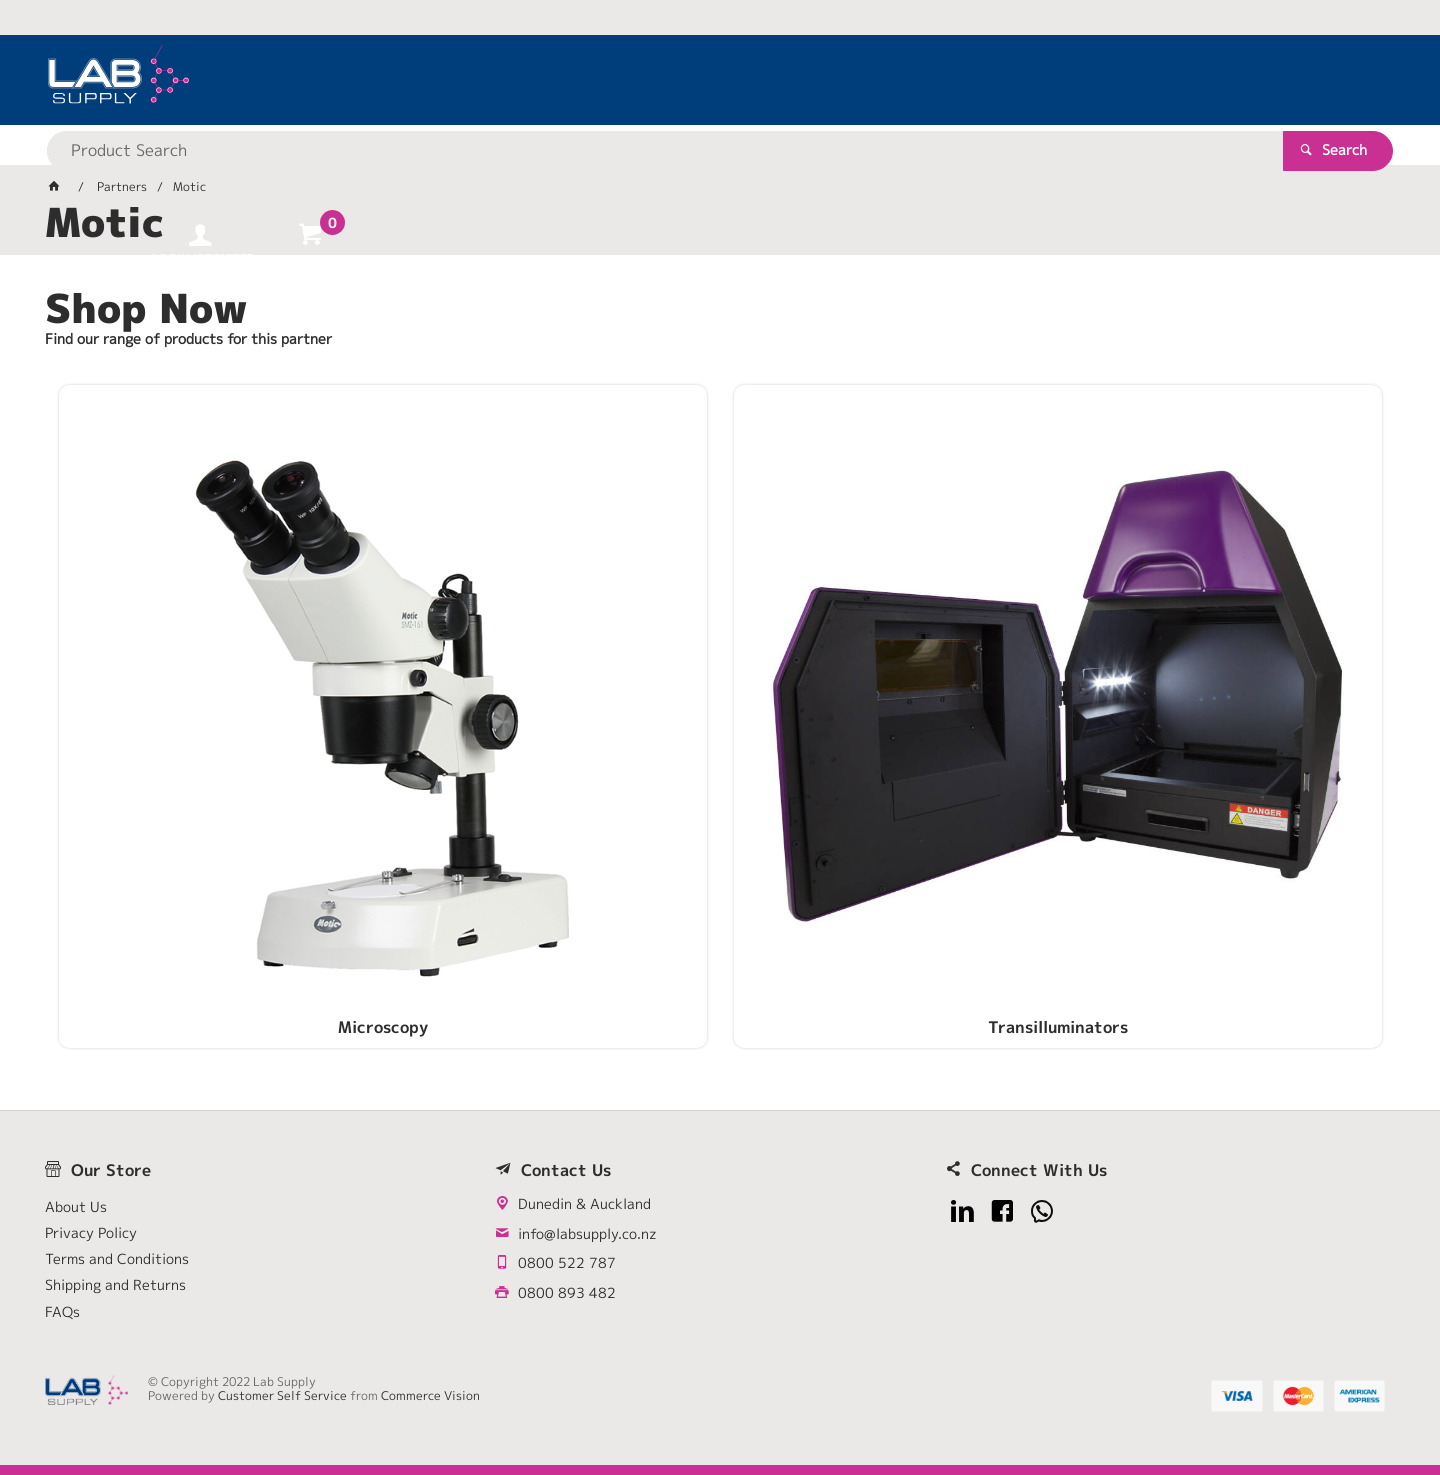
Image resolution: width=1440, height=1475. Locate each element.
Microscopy (214, 677)
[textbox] (685, 80)
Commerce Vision (430, 1395)
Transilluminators (551, 677)
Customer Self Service (282, 1395)
